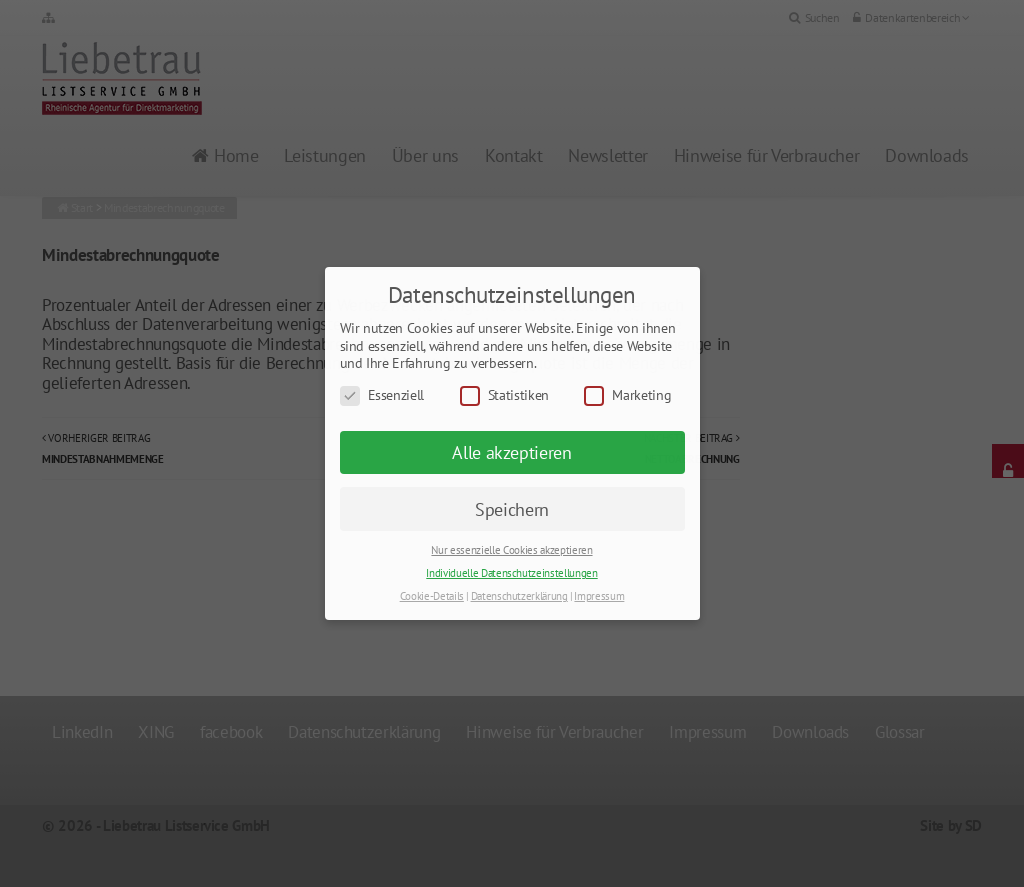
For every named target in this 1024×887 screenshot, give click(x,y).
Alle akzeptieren (512, 452)
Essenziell (382, 395)
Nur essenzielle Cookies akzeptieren (511, 550)
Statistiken (504, 395)
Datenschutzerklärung (519, 596)
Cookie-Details (432, 596)
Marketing (627, 395)
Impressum (599, 596)
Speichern (512, 509)
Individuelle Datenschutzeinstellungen (511, 573)
